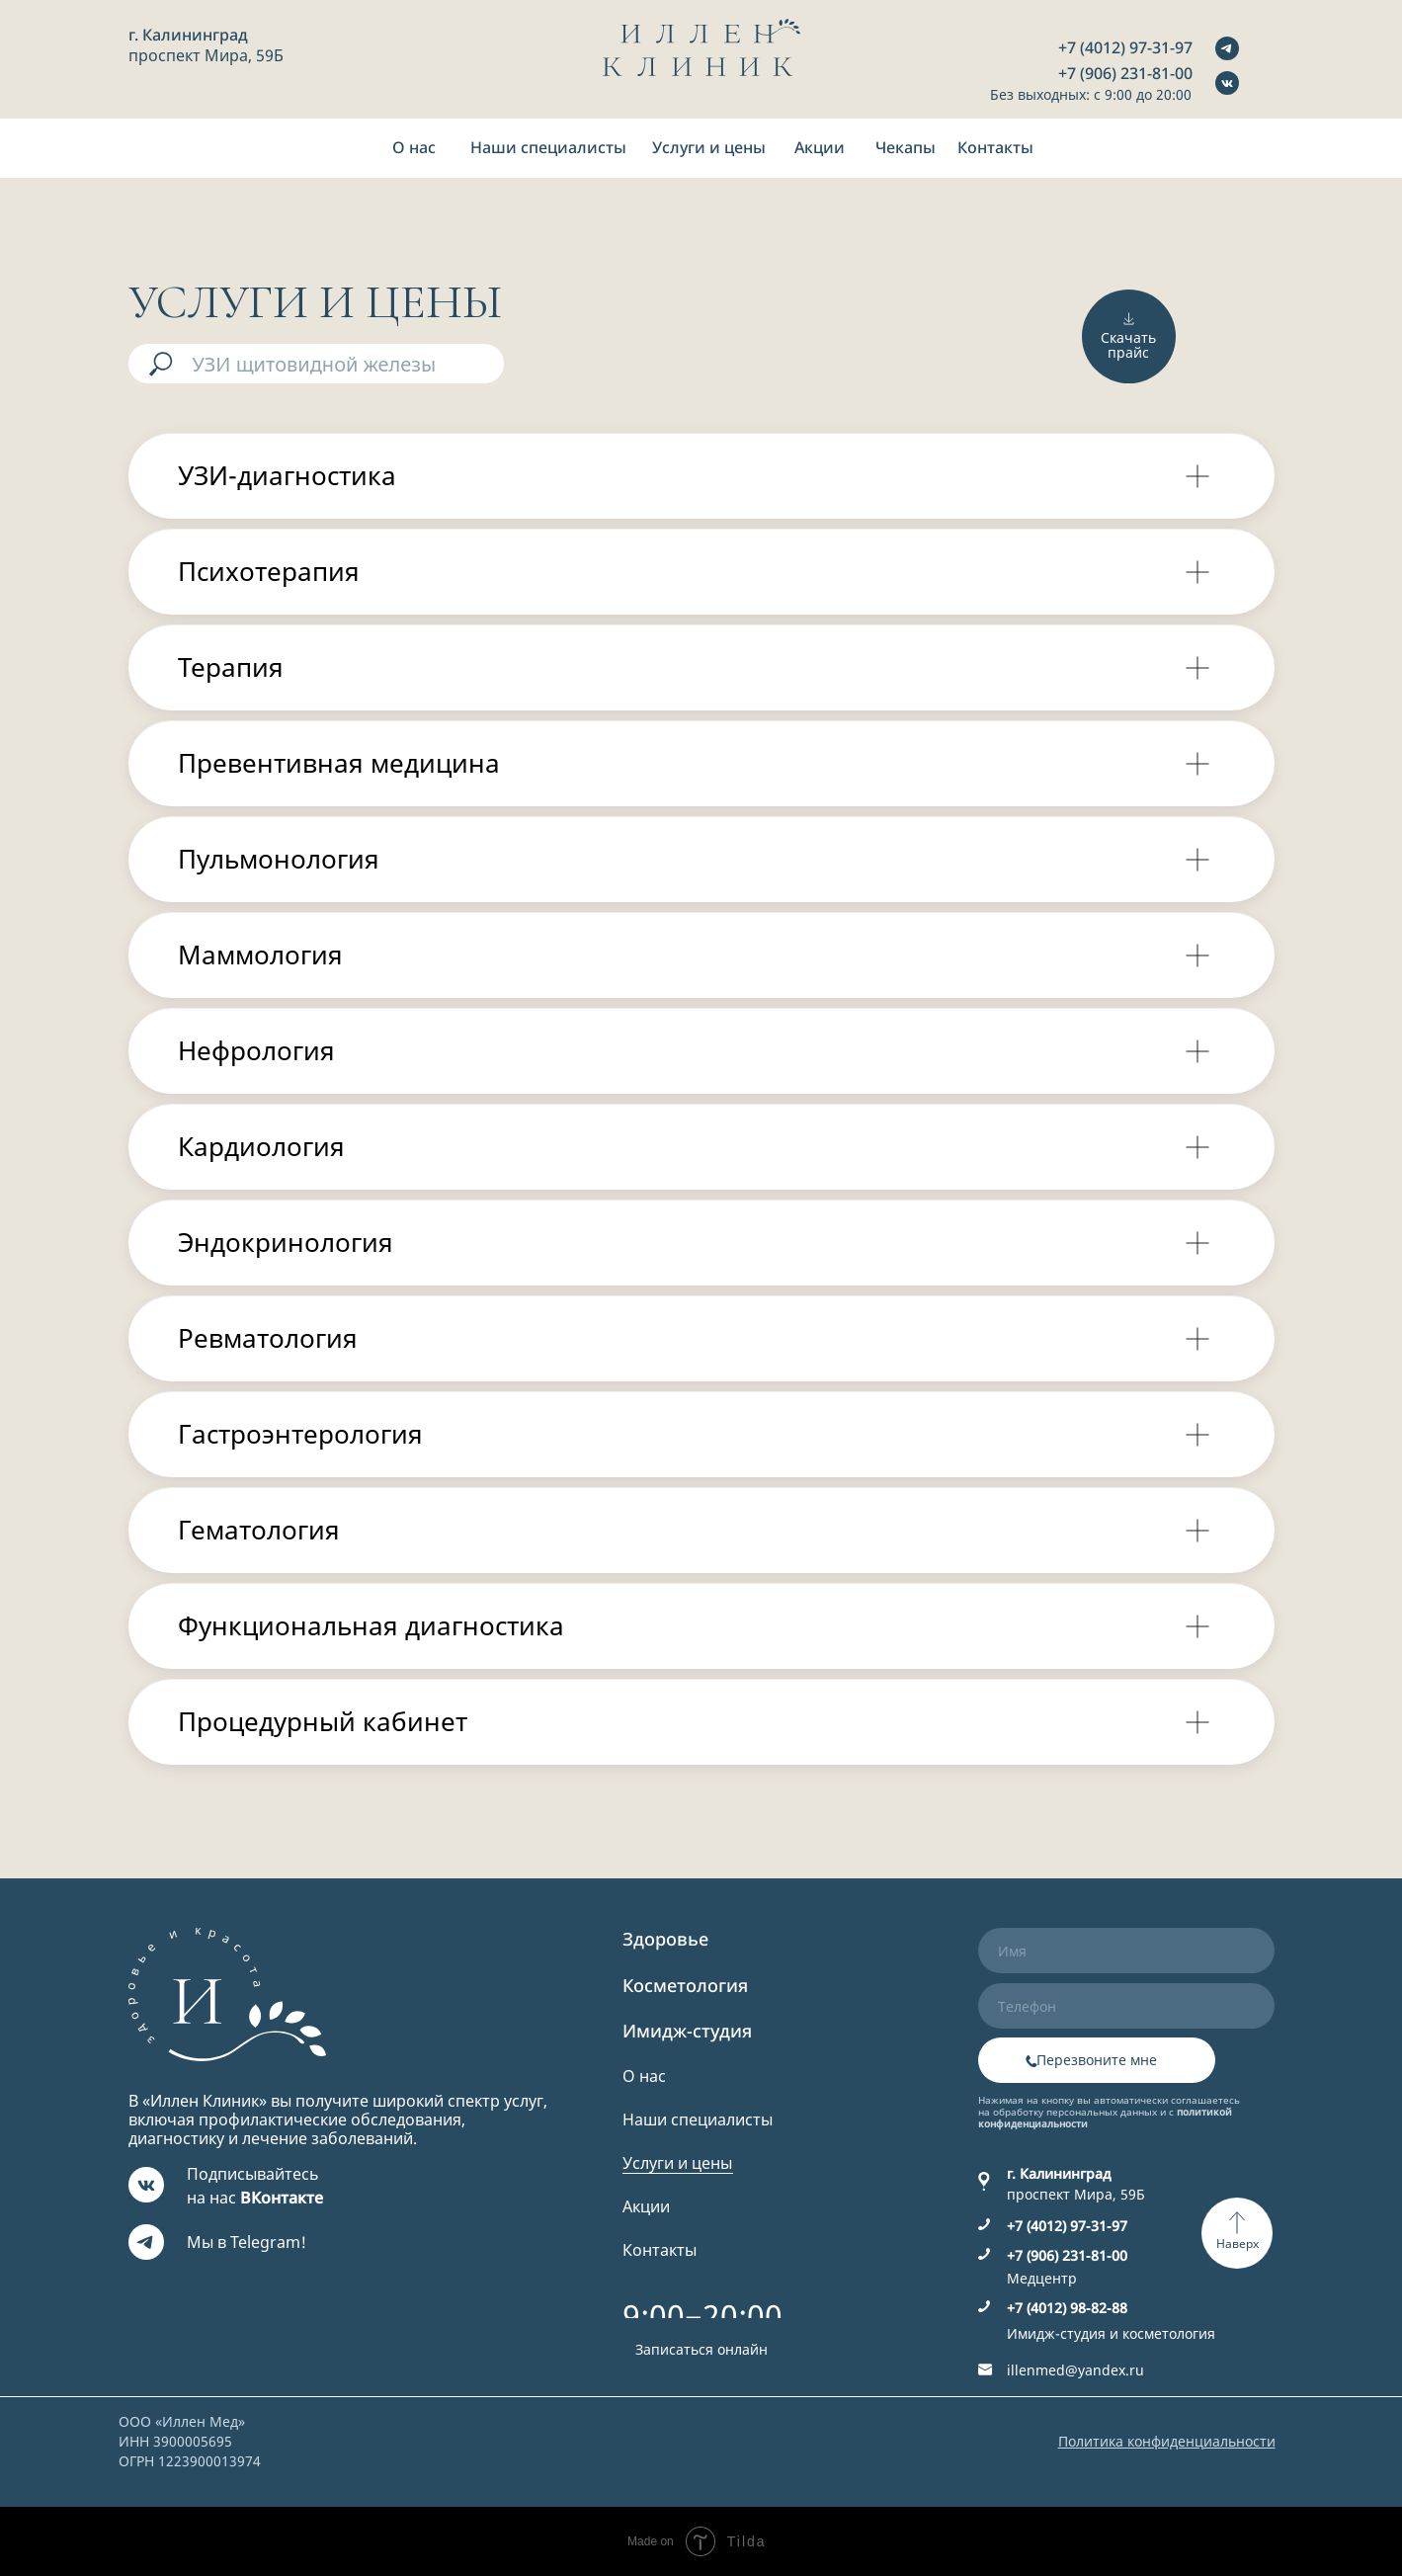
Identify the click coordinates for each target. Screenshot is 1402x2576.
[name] (1126, 1950)
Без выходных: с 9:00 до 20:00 (1091, 94)
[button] (701, 2349)
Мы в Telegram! (246, 2242)
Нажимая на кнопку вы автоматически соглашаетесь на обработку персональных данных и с (1109, 2111)
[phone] (1126, 2006)
